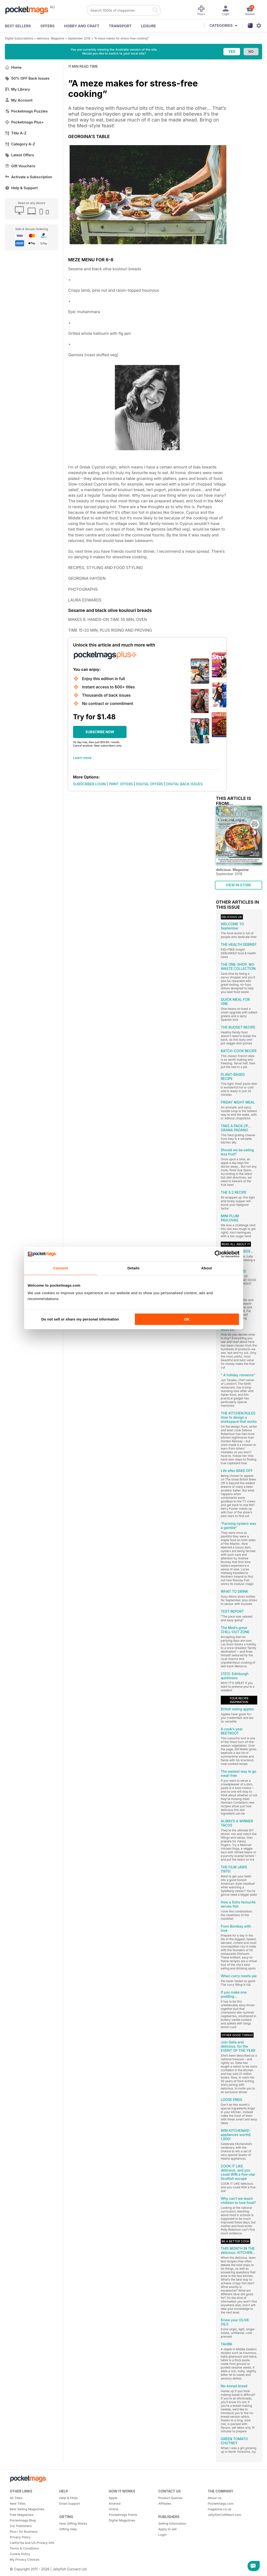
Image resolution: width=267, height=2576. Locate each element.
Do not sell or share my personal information (80, 1319)
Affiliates (164, 2503)
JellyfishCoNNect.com (224, 2515)
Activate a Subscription (28, 177)
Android (114, 2503)
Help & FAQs (68, 2498)
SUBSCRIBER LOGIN (89, 784)
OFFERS (47, 26)
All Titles (16, 2498)
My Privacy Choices (24, 2559)
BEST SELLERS (18, 26)
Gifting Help (68, 2529)
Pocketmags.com (221, 2503)
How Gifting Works (73, 2523)
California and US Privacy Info (32, 2543)
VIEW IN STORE (238, 885)
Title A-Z (16, 133)
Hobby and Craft (81, 26)
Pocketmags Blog (23, 2520)
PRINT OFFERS (121, 784)
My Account (19, 100)
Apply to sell (167, 2529)
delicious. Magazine (50, 38)
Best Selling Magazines (27, 2509)
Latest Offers (19, 155)
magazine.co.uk (219, 2509)
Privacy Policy (20, 2537)
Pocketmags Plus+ (24, 122)
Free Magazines (22, 2515)
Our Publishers (21, 2526)
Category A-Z (20, 144)
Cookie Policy (20, 2554)
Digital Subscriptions (19, 38)
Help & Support (21, 188)
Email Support (69, 2503)
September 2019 (79, 38)
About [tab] (206, 1268)
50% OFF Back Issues (27, 78)
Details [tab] (134, 1268)
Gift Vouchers (20, 166)
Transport (120, 26)
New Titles (18, 2503)
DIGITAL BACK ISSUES (184, 784)
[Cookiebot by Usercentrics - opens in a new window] (218, 1254)
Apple (113, 2498)
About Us (215, 2498)
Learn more (82, 758)
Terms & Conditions (24, 2548)
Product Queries (170, 2498)
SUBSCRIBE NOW (99, 732)
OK (187, 1319)
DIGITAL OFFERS (149, 784)
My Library (17, 89)
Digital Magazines (122, 2520)
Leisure (148, 26)
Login (162, 2535)
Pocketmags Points (123, 2515)
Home (13, 67)
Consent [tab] (60, 1268)
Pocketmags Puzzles (26, 111)
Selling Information (172, 2523)
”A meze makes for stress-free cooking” (121, 38)
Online (113, 2509)
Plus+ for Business (23, 2531)
